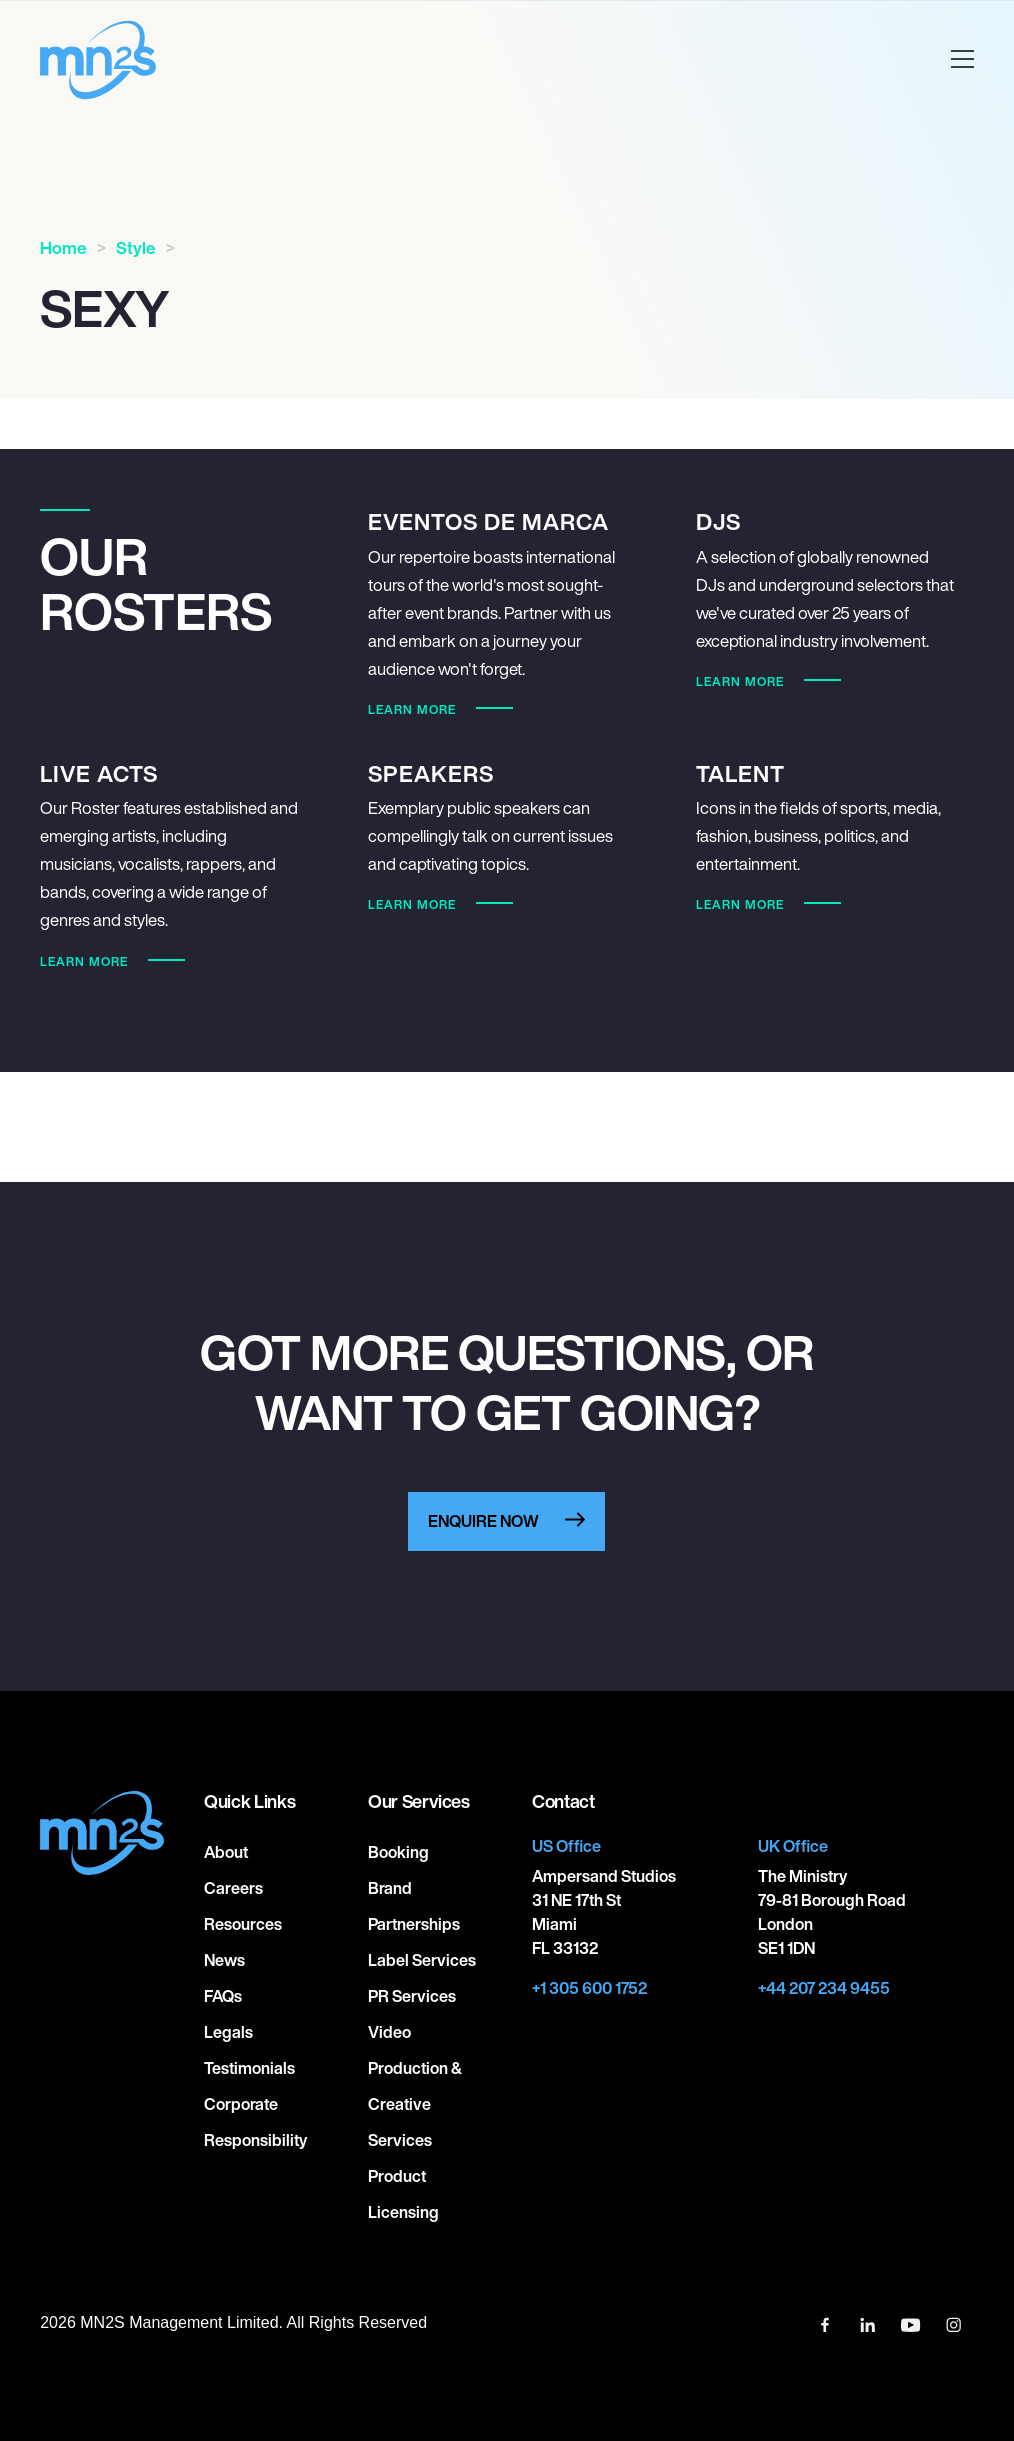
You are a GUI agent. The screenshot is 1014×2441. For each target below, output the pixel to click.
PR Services (412, 1996)
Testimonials (249, 2068)
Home (63, 247)
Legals (228, 2032)
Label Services (422, 1960)
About (226, 1852)
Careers (233, 1888)
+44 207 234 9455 (824, 1988)
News (224, 1960)
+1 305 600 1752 (589, 1988)
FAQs (223, 1996)
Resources (243, 1924)
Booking (398, 1852)
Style (136, 247)
